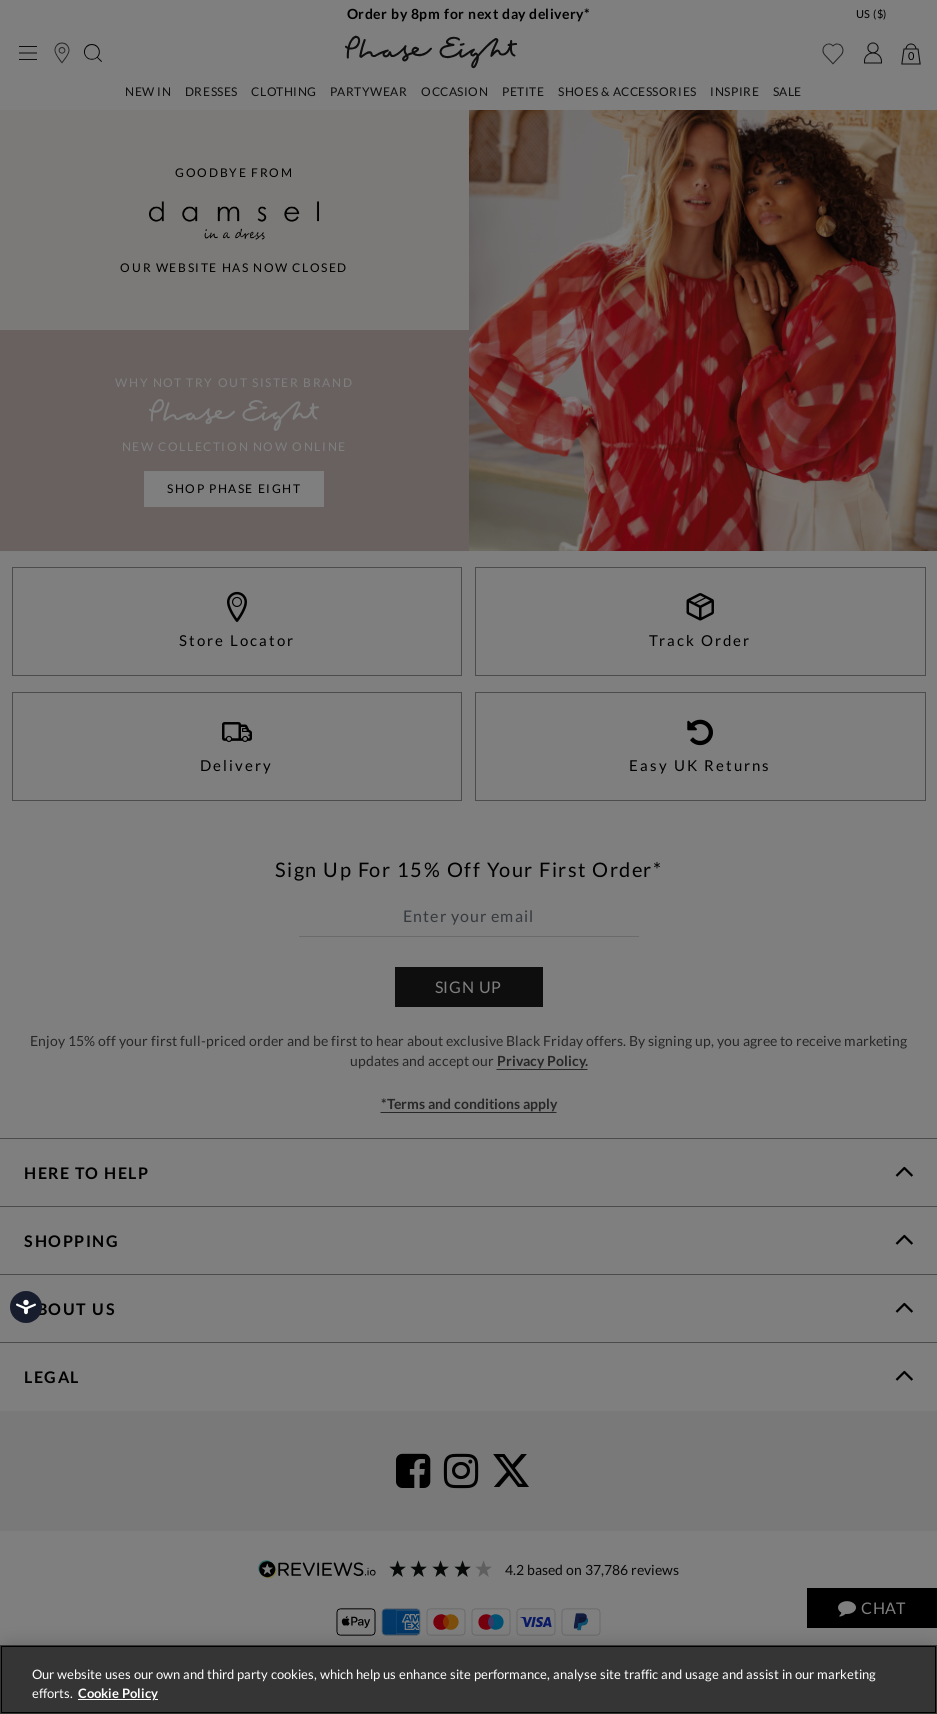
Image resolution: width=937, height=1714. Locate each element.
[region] (468, 1679)
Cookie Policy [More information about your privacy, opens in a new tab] (118, 1693)
